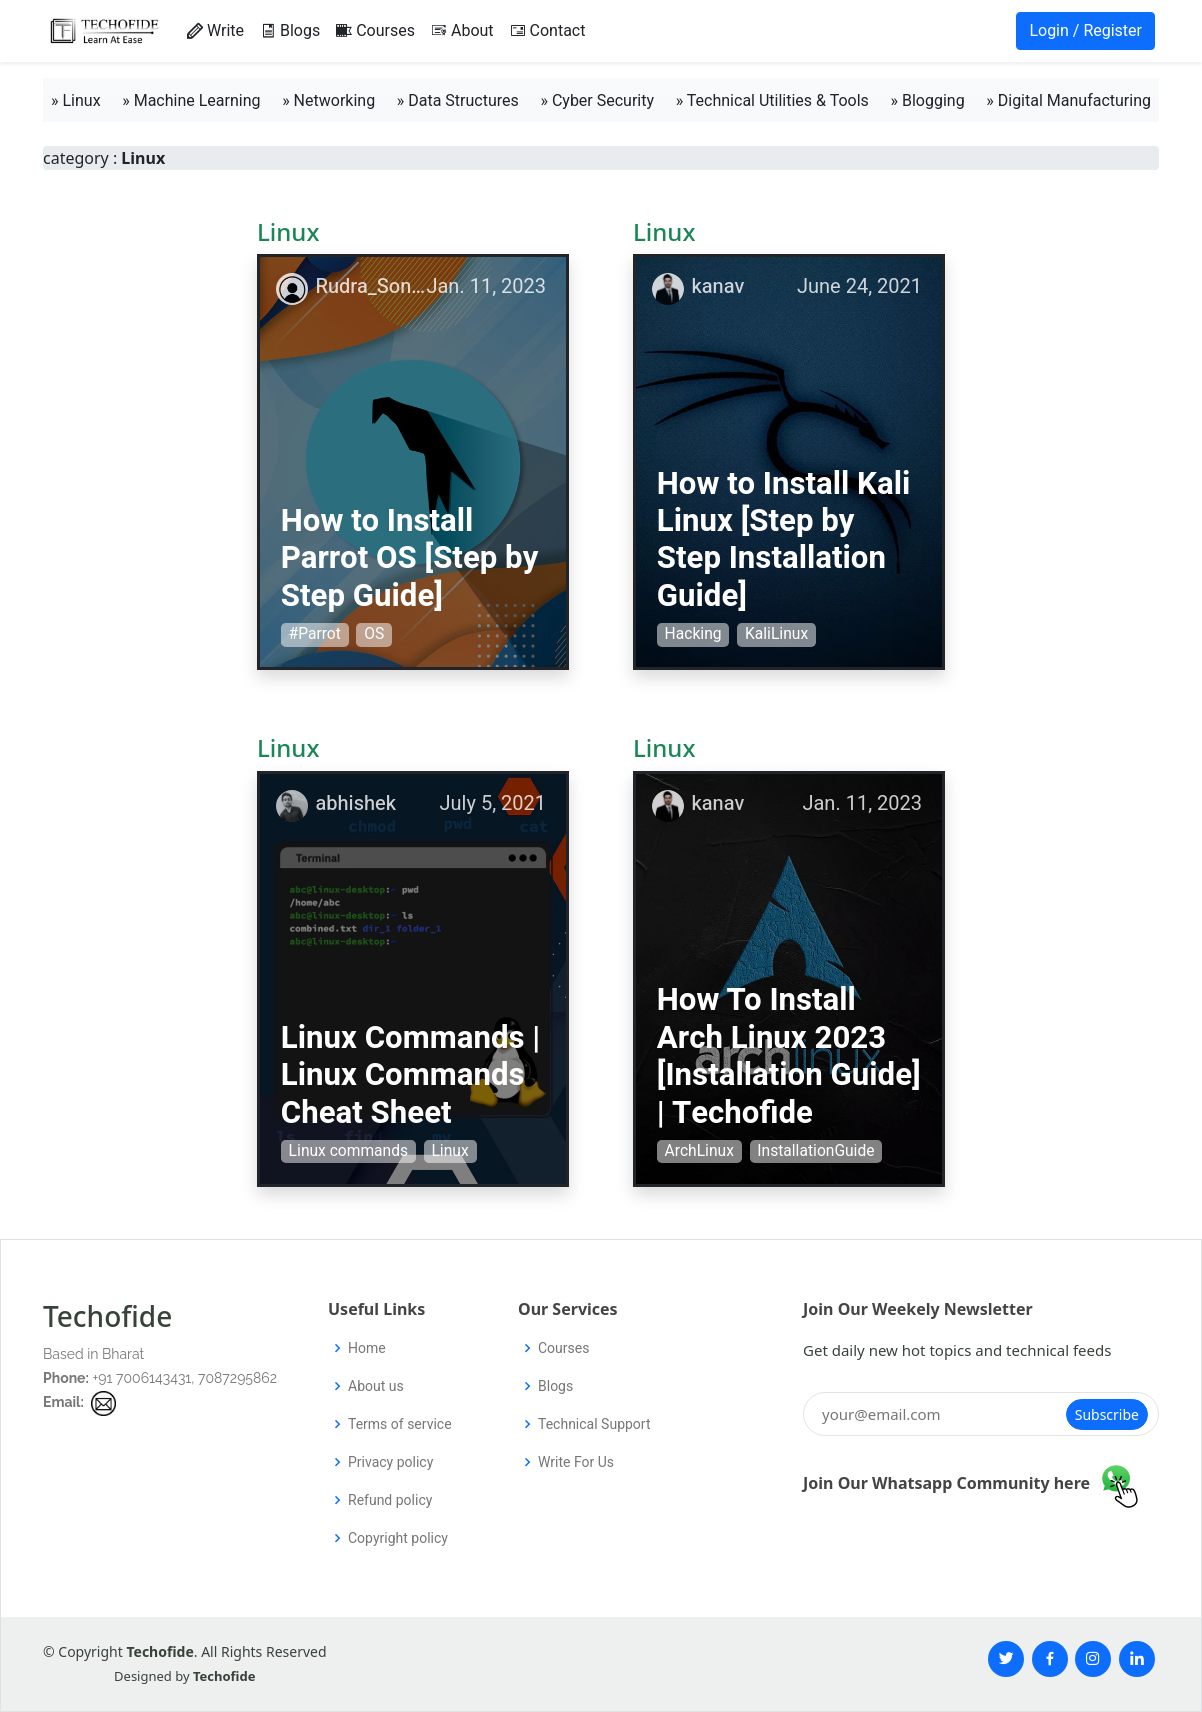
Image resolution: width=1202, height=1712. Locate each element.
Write (215, 30)
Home (367, 1348)
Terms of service (400, 1424)
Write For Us (576, 1462)
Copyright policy (398, 1538)
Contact (548, 30)
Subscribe (1107, 1414)
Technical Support (594, 1424)
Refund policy (390, 1500)
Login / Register (1085, 30)
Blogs (290, 30)
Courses (375, 30)
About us (376, 1386)
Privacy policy (390, 1462)
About (462, 30)
